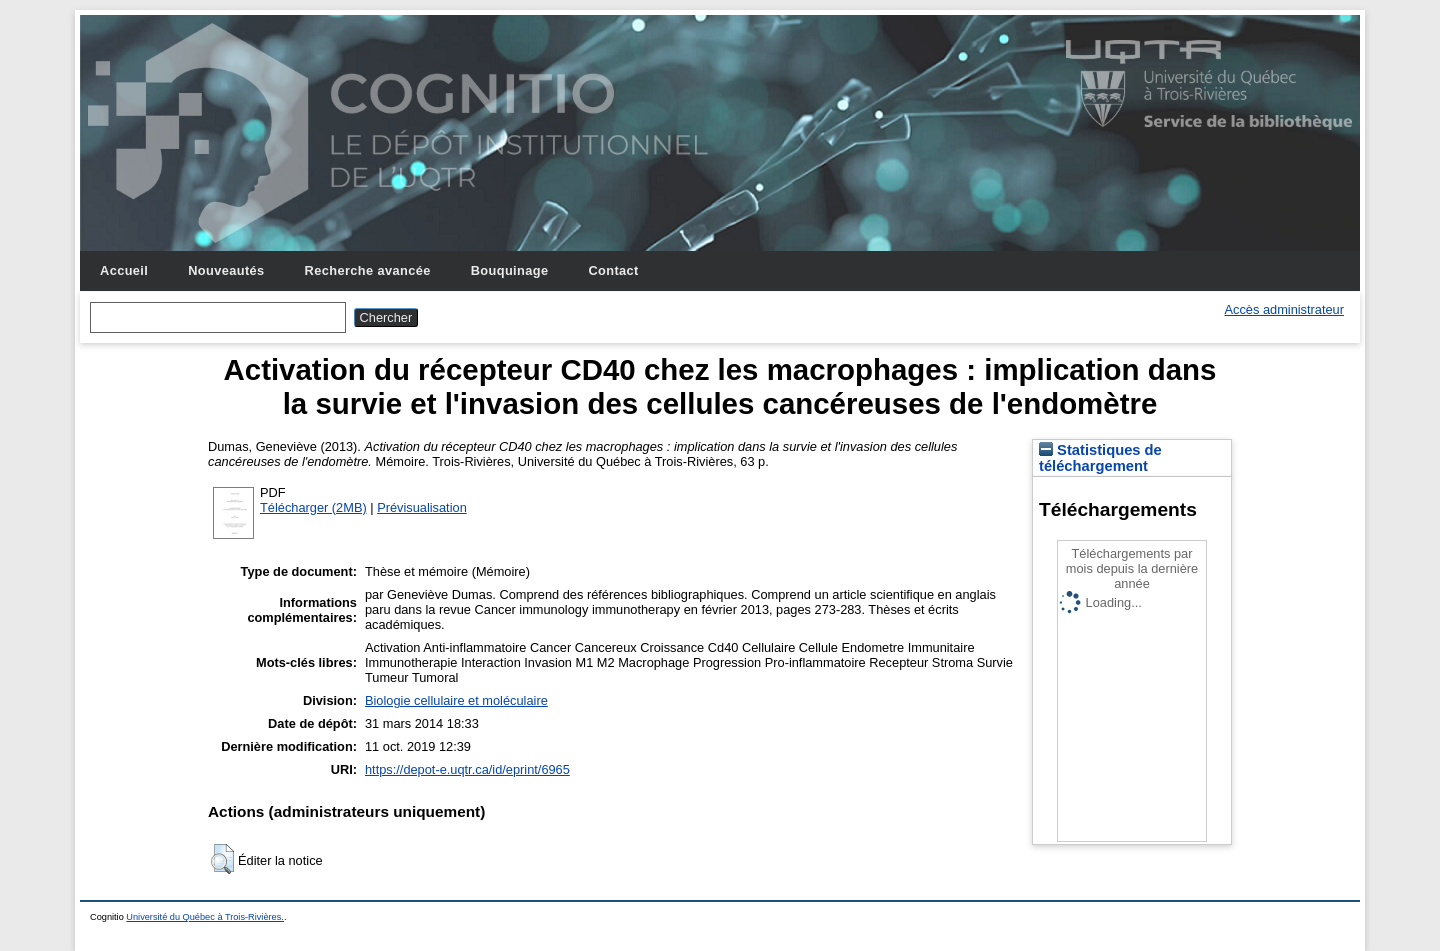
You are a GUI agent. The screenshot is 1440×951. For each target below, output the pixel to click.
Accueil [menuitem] (124, 270)
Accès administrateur (1284, 309)
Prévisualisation (422, 507)
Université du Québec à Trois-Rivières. (205, 917)
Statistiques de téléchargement (1100, 458)
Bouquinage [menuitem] (510, 270)
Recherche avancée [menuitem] (368, 270)
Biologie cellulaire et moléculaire (456, 700)
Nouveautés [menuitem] (226, 270)
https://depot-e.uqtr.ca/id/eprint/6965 (467, 769)
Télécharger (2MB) (313, 507)
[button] (222, 859)
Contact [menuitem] (613, 270)
